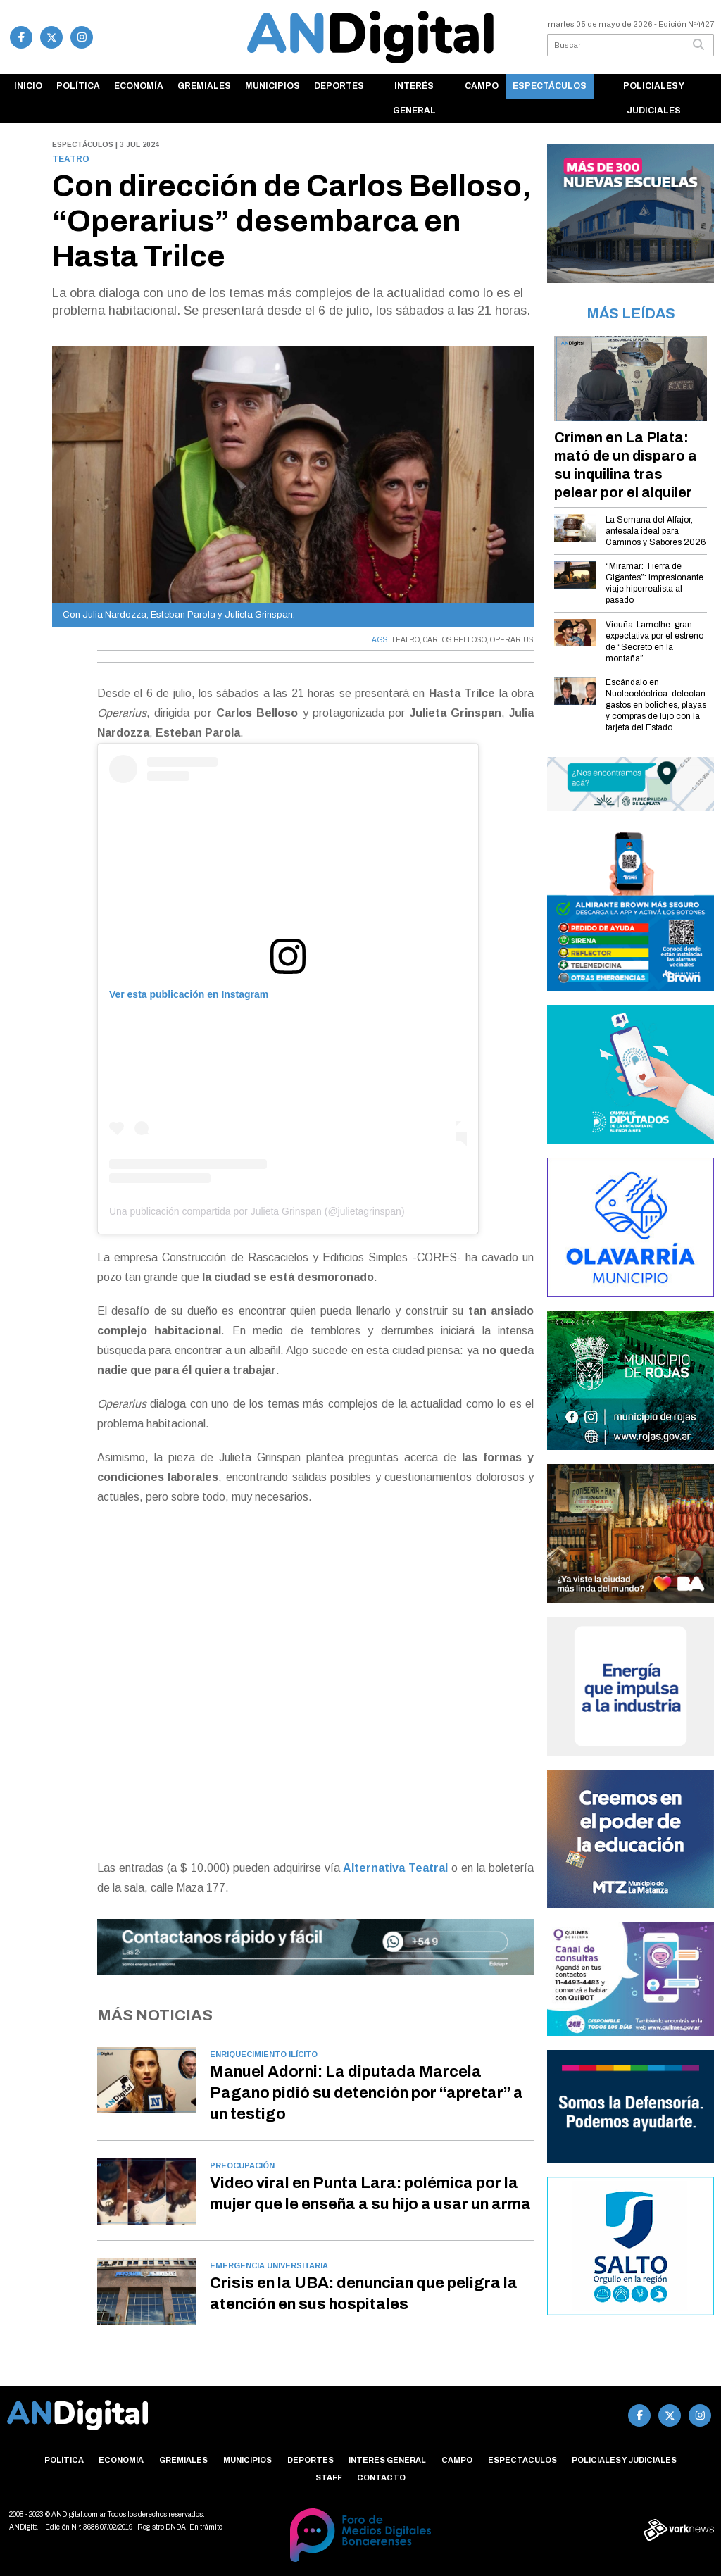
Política (78, 86)
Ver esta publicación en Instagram (188, 994)
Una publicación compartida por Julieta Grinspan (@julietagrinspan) (257, 1211)
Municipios (272, 86)
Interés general (414, 98)
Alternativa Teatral (397, 1868)
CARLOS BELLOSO (455, 640)
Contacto (381, 2477)
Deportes (339, 86)
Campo (482, 86)
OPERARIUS (512, 640)
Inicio (28, 86)
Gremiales (204, 86)
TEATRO (405, 640)
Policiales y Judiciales (653, 98)
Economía (138, 86)
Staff (328, 2477)
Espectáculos (550, 86)
